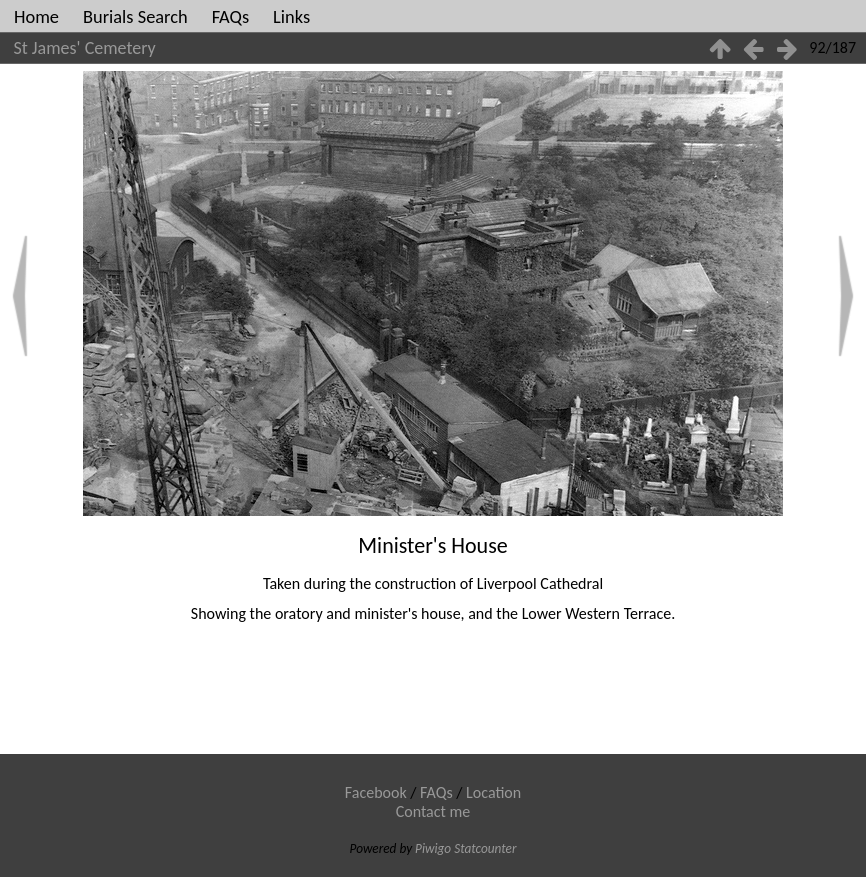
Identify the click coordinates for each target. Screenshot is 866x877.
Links (291, 16)
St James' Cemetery (85, 48)
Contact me (433, 811)
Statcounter (485, 848)
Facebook (376, 792)
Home (36, 16)
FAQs (230, 16)
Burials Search (135, 16)
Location (493, 792)
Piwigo (433, 848)
